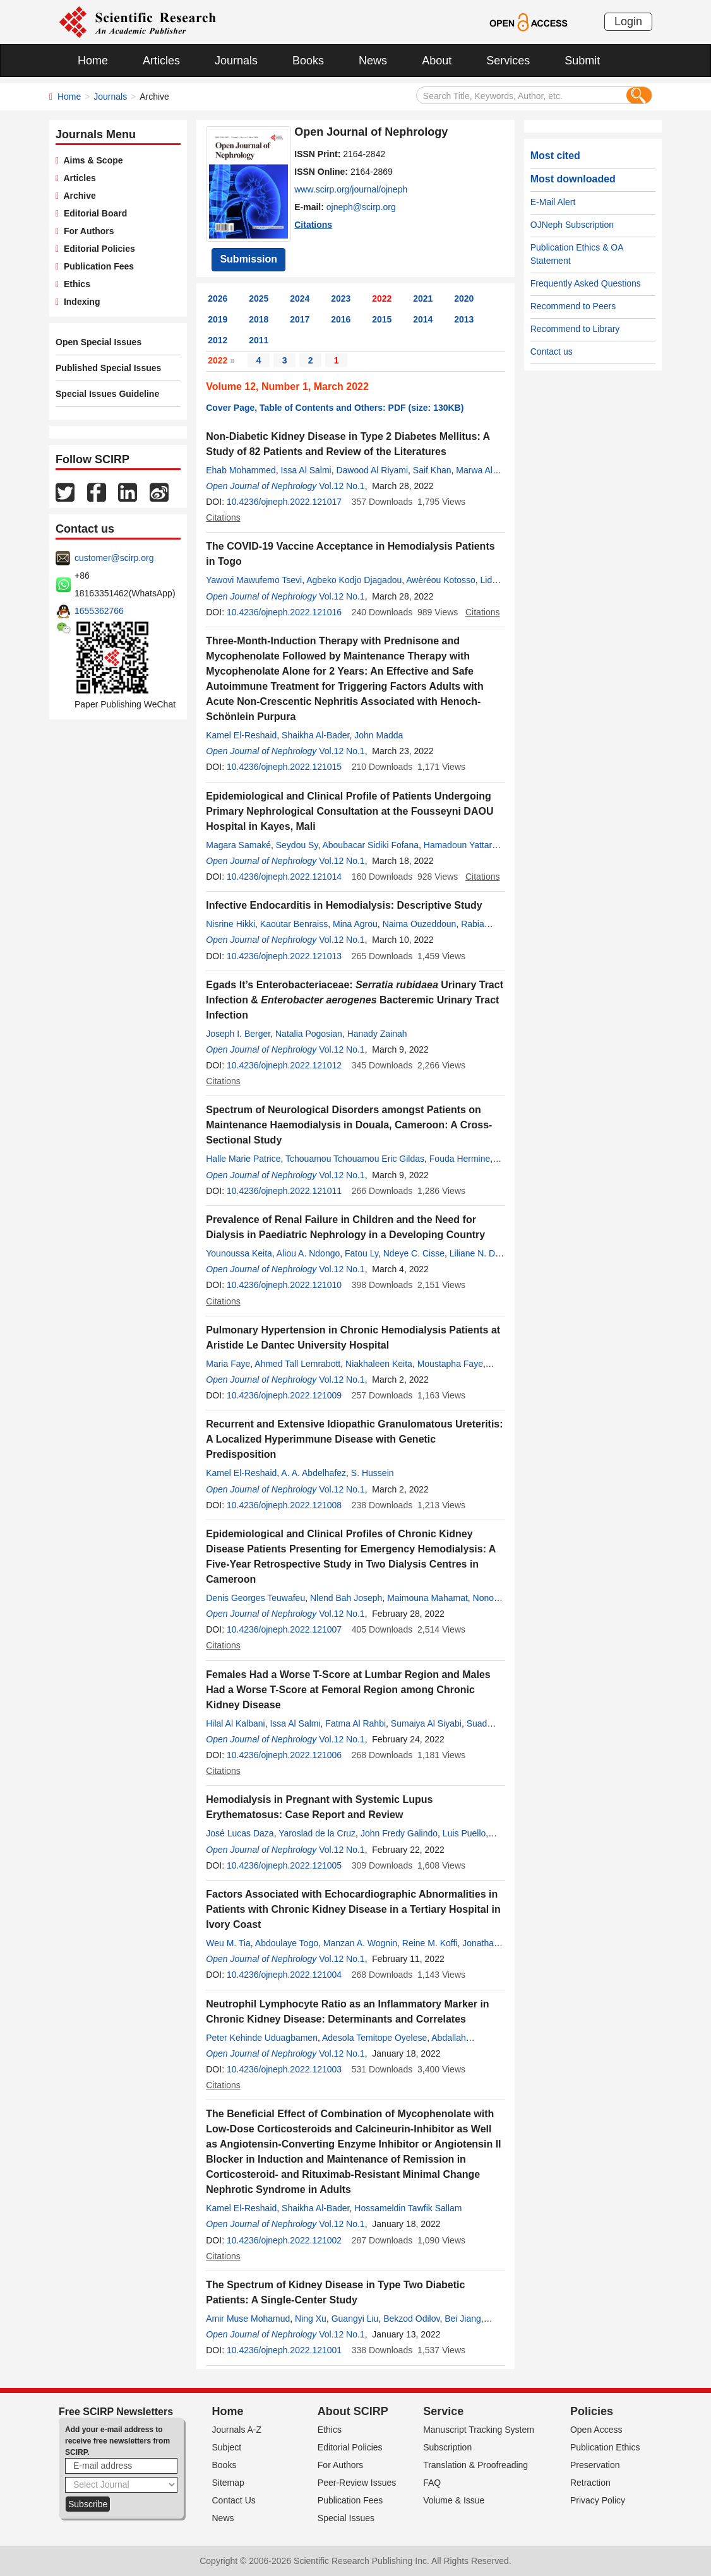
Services (508, 60)
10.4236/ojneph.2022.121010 (284, 1285)
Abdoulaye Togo (286, 1943)
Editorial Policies (97, 249)
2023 (340, 298)
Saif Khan (432, 470)
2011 (258, 340)
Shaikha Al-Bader (315, 735)
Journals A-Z (237, 2430)
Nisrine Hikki (230, 924)
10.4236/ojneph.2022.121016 (284, 612)
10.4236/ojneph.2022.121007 (284, 1629)
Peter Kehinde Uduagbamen (262, 2038)
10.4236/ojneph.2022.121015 (284, 767)
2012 (217, 340)
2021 (423, 298)
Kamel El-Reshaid (241, 735)
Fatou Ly (361, 1253)
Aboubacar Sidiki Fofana (370, 845)
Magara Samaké (238, 845)
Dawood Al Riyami (372, 470)
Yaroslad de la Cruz (317, 1833)
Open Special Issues (98, 342)
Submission (248, 259)
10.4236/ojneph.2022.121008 (284, 1505)
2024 (299, 298)
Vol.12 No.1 (341, 486)
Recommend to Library (575, 329)
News (373, 60)
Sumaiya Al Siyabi (426, 1723)
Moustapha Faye (450, 1364)
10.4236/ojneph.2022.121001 (284, 2350)
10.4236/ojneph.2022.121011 (284, 1191)
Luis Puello (464, 1833)
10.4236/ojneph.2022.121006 (284, 1755)
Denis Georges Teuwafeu (255, 1598)
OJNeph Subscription (572, 225)
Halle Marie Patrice (243, 1159)
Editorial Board (93, 213)
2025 (258, 298)
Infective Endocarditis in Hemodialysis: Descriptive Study (344, 905)
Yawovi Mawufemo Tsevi (254, 580)
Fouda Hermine (460, 1159)
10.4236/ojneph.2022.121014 (284, 876)
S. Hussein (372, 1473)
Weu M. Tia (228, 1943)
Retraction (590, 2483)
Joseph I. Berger (238, 1034)
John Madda (378, 735)
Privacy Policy (597, 2500)
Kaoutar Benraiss (294, 924)
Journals (236, 60)
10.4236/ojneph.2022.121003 (284, 2069)
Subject (227, 2447)
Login (628, 21)
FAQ (432, 2483)
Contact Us (234, 2500)
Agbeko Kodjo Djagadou (354, 580)
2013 (464, 319)
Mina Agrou (355, 924)
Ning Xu (310, 2318)
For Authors (86, 231)
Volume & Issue (453, 2500)
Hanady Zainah (377, 1034)
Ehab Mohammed (241, 470)
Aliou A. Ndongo (308, 1253)
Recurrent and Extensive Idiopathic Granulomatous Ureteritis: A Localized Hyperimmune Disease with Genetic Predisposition (354, 1439)
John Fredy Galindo (399, 1833)
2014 (423, 319)
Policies (591, 2411)
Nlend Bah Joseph (346, 1598)
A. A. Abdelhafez (313, 1473)
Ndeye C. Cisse (414, 1253)
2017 (299, 319)
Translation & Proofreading (475, 2465)
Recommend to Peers (573, 306)
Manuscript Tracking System (478, 2430)
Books (308, 60)
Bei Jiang (463, 2318)
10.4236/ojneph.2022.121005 (284, 1865)
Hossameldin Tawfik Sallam (408, 2208)
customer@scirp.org (114, 558)
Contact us (551, 351)
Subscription (447, 2447)
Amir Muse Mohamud (248, 2318)
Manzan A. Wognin (360, 1943)
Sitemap (228, 2483)
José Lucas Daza (239, 1833)
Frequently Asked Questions (585, 283)
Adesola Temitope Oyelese (374, 2038)
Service (443, 2411)
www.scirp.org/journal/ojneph (350, 189)
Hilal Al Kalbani (235, 1723)
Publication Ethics (605, 2447)
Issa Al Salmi (306, 470)
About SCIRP (353, 2411)
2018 (258, 319)
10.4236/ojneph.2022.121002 (284, 2240)
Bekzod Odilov (411, 2318)
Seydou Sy (297, 845)
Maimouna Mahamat (427, 1598)
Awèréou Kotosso (440, 580)
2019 (217, 319)
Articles (161, 60)
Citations (313, 225)
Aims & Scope (90, 160)
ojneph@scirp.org (361, 207)
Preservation (595, 2465)
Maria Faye (228, 1364)
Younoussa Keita (239, 1253)
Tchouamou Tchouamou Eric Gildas (354, 1159)
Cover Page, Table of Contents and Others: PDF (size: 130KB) (334, 408)
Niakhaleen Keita (378, 1364)
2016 (340, 319)
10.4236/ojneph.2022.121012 (284, 1065)
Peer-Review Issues (357, 2483)
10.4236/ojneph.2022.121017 (284, 502)
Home (93, 60)
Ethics (74, 284)
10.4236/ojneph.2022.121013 (284, 956)
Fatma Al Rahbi (355, 1723)
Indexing (79, 302)
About (436, 60)
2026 (217, 298)
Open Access (596, 2430)
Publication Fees (96, 266)
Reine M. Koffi (430, 1943)
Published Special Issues (108, 368)
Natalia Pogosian (308, 1034)
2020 (464, 298)
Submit (582, 60)
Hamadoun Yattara (460, 845)
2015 (381, 319)
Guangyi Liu (355, 2318)
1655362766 (99, 611)
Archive (77, 196)
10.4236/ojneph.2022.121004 (284, 1975)
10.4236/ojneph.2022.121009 (284, 1395)
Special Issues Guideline (107, 394)
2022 (381, 298)
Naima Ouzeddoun (420, 924)
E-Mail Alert (553, 202)
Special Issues (346, 2518)
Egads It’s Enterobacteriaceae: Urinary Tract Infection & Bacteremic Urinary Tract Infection (354, 999)
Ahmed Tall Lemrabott (297, 1364)
